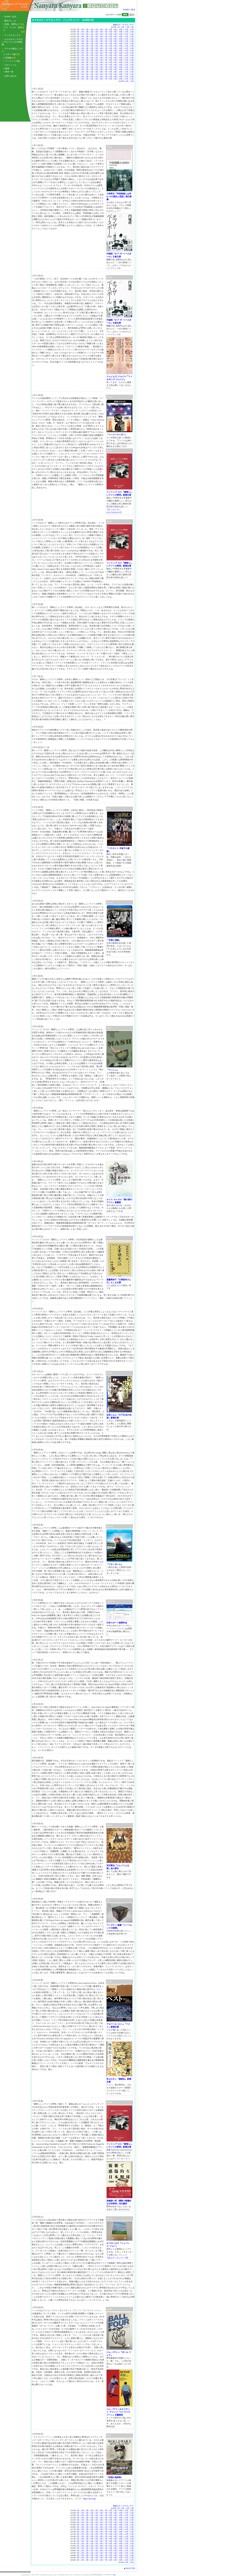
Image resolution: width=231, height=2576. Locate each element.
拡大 (131, 14)
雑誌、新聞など (12, 24)
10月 (120, 29)
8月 (110, 29)
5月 (96, 29)
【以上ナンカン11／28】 (118, 2258)
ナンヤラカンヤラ (12, 35)
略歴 (7, 68)
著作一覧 (9, 72)
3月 (127, 27)
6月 (101, 29)
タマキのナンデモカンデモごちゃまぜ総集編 (12, 42)
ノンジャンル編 (12, 61)
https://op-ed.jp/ (89, 2498)
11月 (126, 29)
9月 (115, 29)
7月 (106, 29)
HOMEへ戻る (129, 9)
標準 (125, 14)
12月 (132, 29)
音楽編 (8, 57)
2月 (123, 27)
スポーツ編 (10, 54)
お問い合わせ (10, 76)
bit (114, 2575)
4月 (132, 27)
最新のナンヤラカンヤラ (123, 25)
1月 (118, 27)
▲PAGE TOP (129, 2568)
